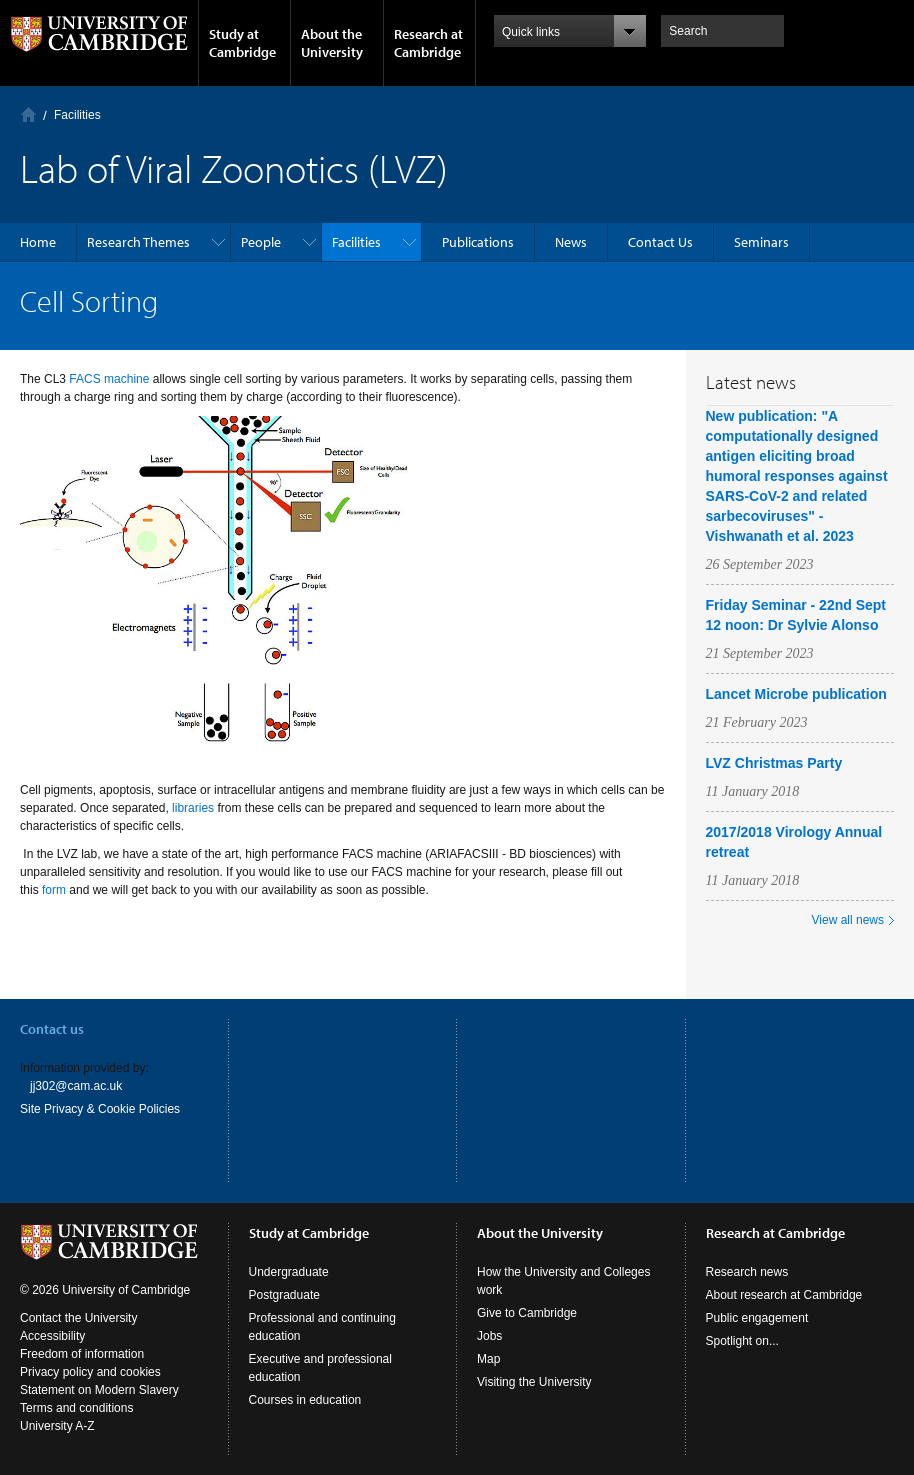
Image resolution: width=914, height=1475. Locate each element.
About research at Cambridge (784, 1295)
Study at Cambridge (242, 43)
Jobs (489, 1336)
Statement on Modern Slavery (99, 1390)
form (54, 890)
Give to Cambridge (527, 1313)
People (261, 242)
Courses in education (305, 1400)
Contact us (52, 1029)
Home (28, 114)
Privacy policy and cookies (90, 1372)
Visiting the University (534, 1382)
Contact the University (78, 1318)
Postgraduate (284, 1295)
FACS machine (109, 379)
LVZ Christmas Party (774, 763)
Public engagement (757, 1318)
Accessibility (52, 1336)
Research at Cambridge (428, 43)
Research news (747, 1272)
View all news (848, 920)
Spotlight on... (742, 1341)
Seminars (761, 242)
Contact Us (660, 242)
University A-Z (57, 1426)
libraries (193, 808)
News (571, 242)
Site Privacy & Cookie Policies (100, 1109)
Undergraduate (289, 1272)
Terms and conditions (76, 1408)
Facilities (77, 115)
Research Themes (138, 242)
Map (488, 1359)
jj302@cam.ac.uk (76, 1086)
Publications (478, 242)
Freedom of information (82, 1354)
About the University (332, 43)
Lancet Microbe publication (796, 694)
